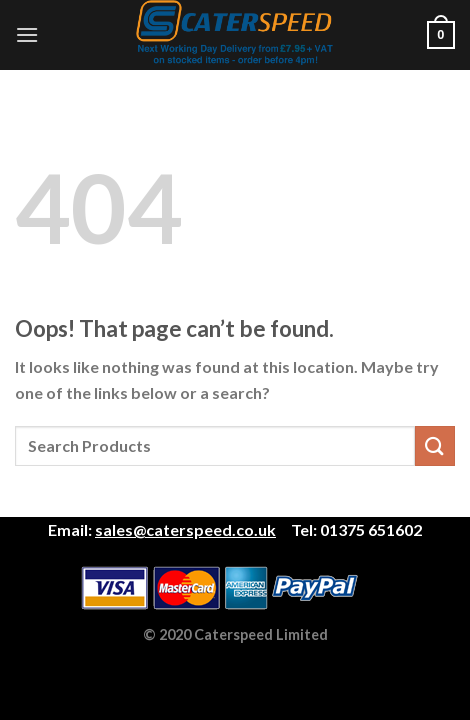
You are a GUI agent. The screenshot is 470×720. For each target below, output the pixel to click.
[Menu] (27, 34)
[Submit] (435, 445)
